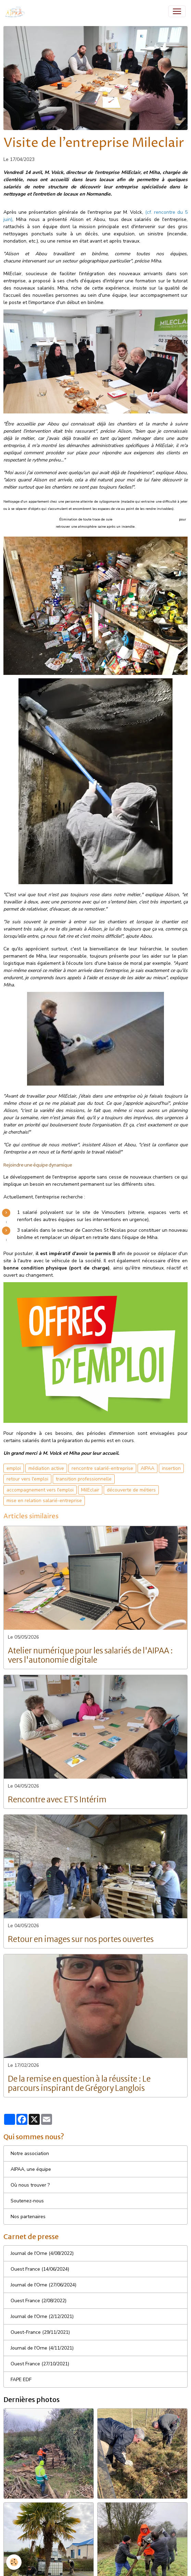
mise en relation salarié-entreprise (44, 1500)
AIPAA (147, 1468)
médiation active (46, 1468)
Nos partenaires (28, 2216)
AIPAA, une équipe (31, 2169)
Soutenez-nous (27, 2201)
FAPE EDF (21, 2379)
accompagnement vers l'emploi (40, 1490)
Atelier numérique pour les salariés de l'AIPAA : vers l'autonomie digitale (90, 1655)
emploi (14, 1468)
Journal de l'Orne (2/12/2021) (42, 2316)
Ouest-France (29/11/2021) (40, 2332)
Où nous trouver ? (30, 2185)
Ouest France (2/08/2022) (38, 2300)
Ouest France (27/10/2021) (40, 2364)
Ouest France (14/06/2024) (40, 2269)
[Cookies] (14, 2562)
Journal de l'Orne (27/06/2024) (43, 2285)
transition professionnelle (84, 1479)
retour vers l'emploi (27, 1479)
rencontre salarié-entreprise (102, 1468)
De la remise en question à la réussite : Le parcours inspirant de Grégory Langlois (79, 2083)
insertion (171, 1468)
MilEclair (90, 1490)
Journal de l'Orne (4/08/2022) (42, 2253)
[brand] (16, 11)
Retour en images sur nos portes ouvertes (81, 1939)
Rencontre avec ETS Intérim (57, 1799)
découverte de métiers (131, 1490)
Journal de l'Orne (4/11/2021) (42, 2348)
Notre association (30, 2153)
